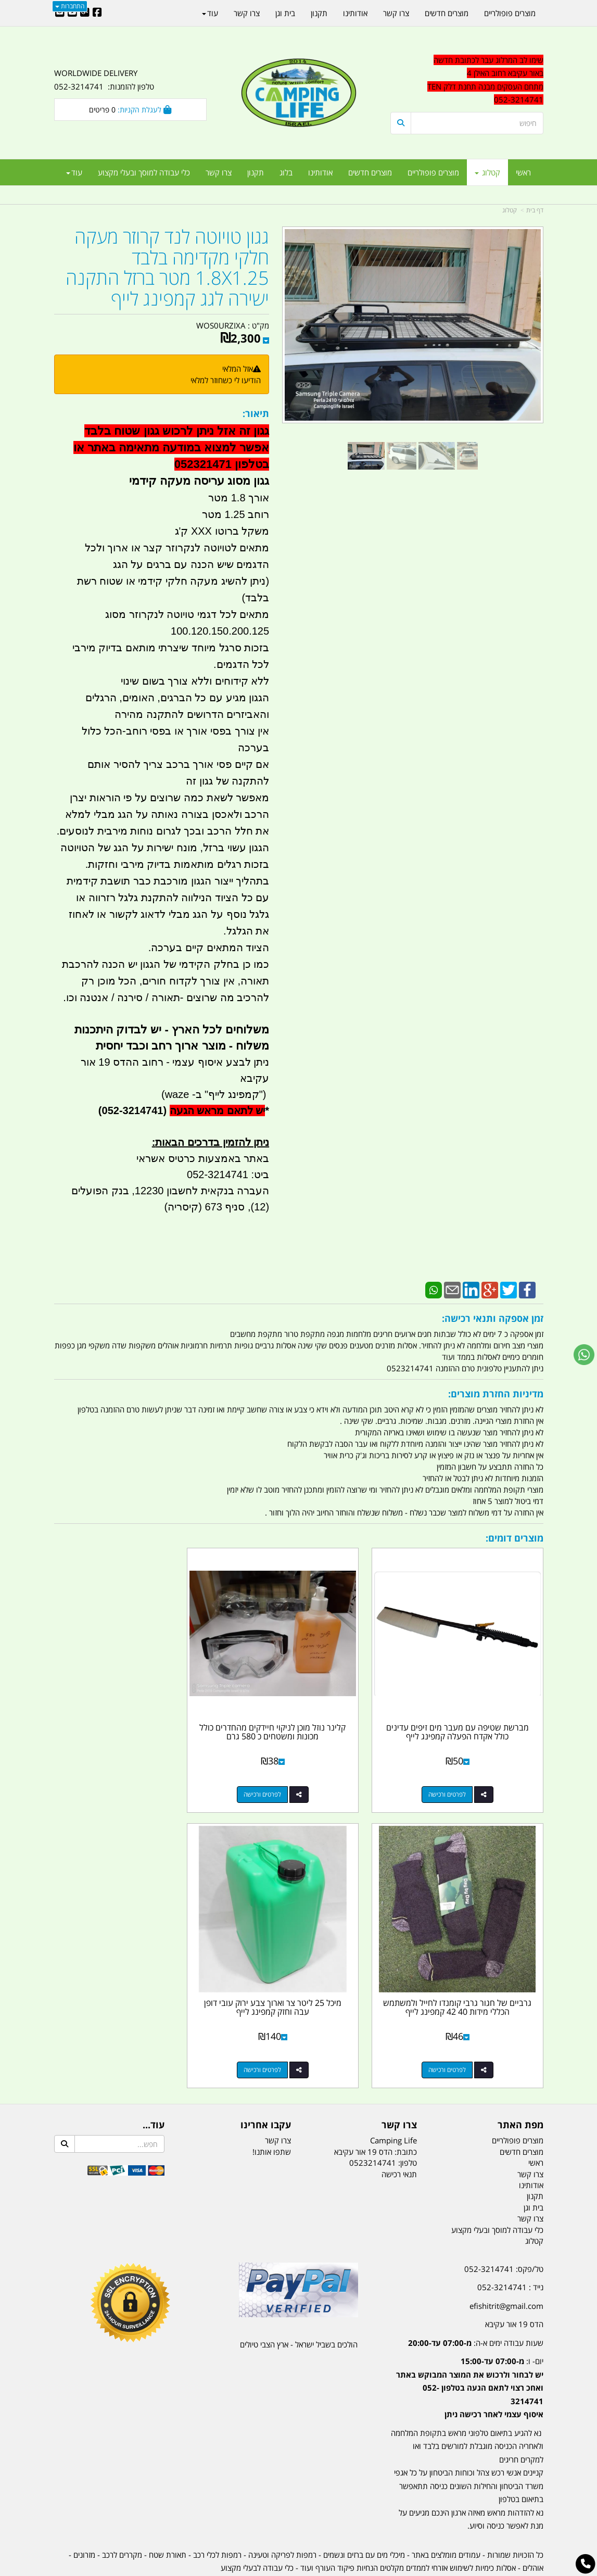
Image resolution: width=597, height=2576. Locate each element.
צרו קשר (278, 2102)
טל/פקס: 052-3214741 (503, 2230)
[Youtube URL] (72, 13)
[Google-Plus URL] (85, 13)
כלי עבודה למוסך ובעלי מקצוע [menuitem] (144, 172)
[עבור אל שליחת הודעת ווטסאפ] (584, 1354)
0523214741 (372, 2124)
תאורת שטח (167, 2516)
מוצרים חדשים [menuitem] (370, 172)
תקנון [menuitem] (255, 172)
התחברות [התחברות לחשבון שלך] (69, 6)
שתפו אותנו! (271, 2113)
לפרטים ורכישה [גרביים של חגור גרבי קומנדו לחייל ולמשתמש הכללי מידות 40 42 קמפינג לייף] (119, 1775)
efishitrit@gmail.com (506, 2267)
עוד (74, 172)
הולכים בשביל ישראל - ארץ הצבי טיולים (299, 2306)
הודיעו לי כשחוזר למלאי (225, 380)
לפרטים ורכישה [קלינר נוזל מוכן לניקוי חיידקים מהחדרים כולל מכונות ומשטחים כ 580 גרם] (288, 1775)
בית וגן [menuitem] (285, 13)
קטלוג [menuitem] (487, 172)
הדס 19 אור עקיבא (514, 2286)
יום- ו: (469, 2349)
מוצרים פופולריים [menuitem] (433, 172)
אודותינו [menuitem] (320, 172)
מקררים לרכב (122, 2516)
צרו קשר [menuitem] (219, 172)
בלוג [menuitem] (286, 172)
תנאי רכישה (399, 2135)
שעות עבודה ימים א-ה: (475, 2304)
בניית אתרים (261, 2569)
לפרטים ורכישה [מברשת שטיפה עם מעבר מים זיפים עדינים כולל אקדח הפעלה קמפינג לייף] (456, 1775)
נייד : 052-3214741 (510, 2249)
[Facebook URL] (97, 13)
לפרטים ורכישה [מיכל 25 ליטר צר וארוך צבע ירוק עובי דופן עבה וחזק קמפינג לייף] (456, 2031)
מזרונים (84, 2516)
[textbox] (466, 80)
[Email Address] (60, 13)
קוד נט (283, 2569)
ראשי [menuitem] (523, 172)
